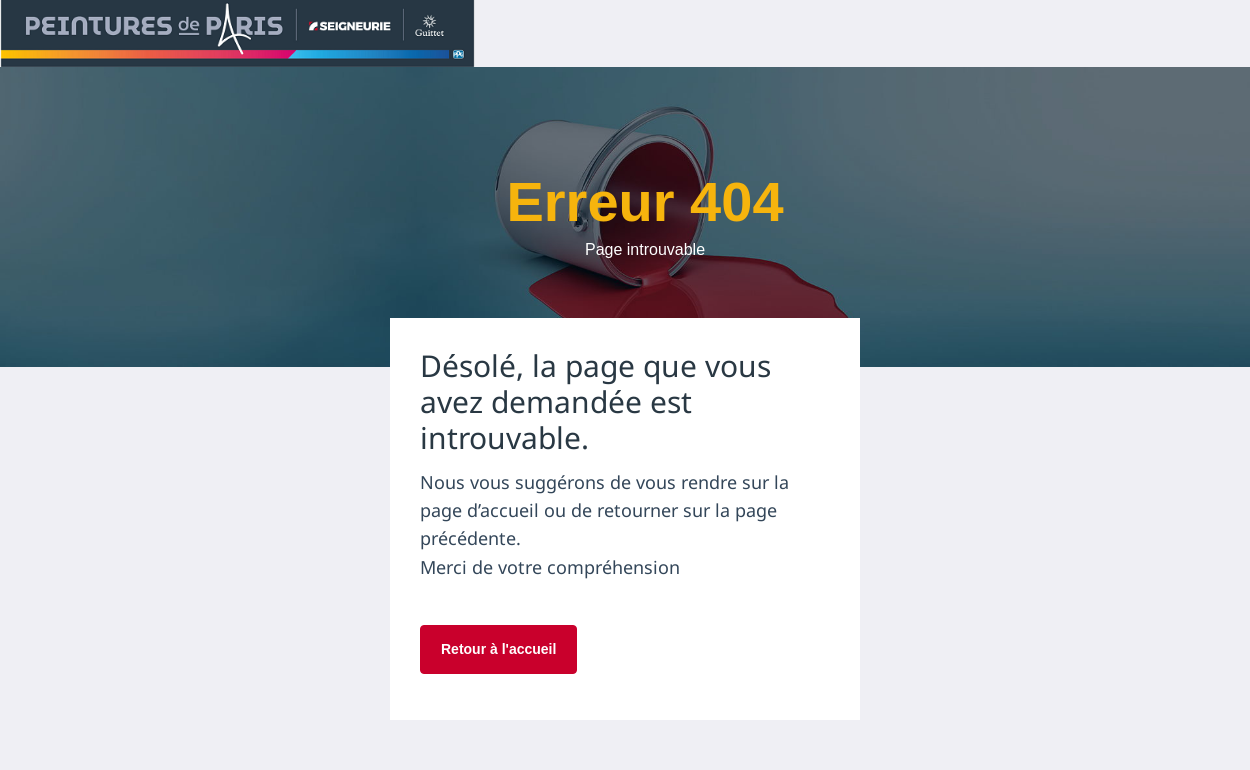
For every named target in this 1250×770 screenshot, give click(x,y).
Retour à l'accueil (498, 649)
